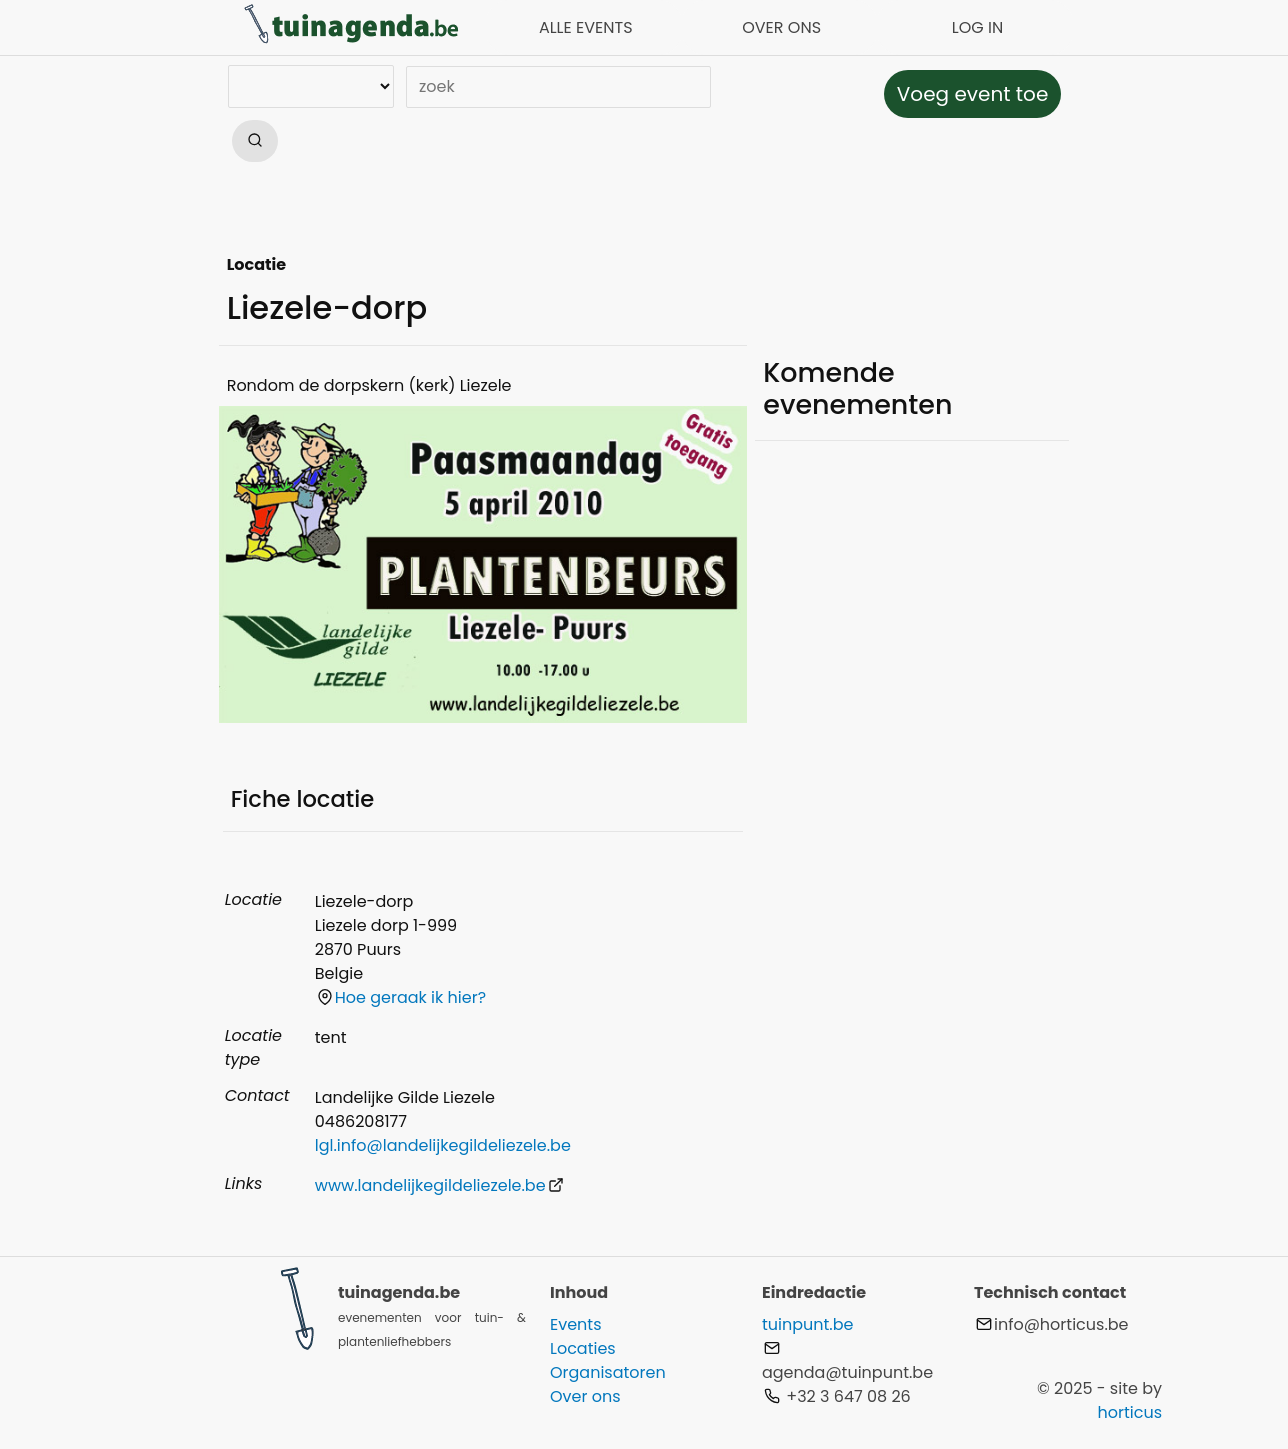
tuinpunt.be (807, 1324)
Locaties (583, 1348)
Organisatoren (608, 1372)
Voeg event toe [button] (973, 94)
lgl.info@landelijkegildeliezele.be (443, 1145)
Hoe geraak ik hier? (401, 997)
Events (576, 1324)
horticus (1129, 1412)
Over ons (585, 1396)
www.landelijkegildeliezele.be (439, 1185)
